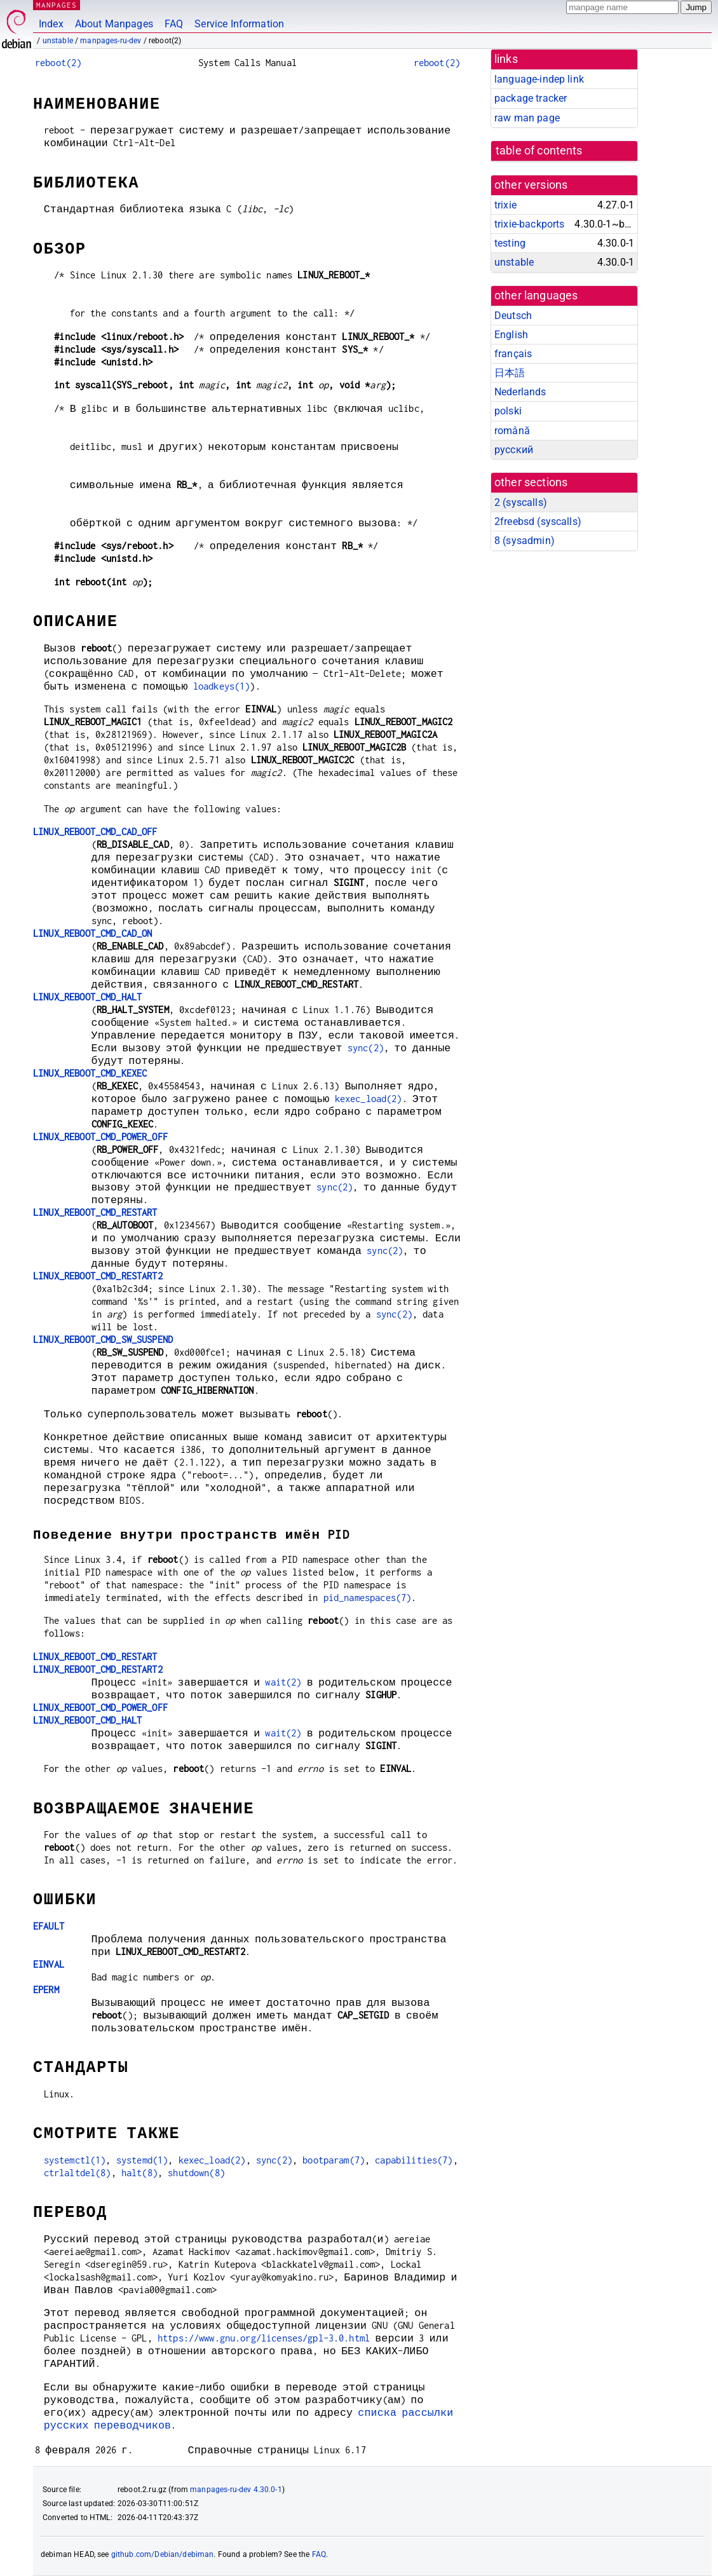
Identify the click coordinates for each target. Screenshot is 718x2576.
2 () (520, 502)
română (512, 431)
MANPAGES (56, 5)
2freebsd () (537, 521)
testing (509, 243)
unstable (58, 40)
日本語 (509, 373)
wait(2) (283, 1682)
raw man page (527, 118)
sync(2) (366, 1047)
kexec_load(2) (368, 1098)
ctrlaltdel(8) (77, 2172)
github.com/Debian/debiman (162, 2554)
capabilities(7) (413, 2160)
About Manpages (114, 24)
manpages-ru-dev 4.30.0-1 (236, 2489)
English (511, 335)
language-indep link (539, 79)
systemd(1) (142, 2160)
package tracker (530, 98)
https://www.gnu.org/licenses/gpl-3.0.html (264, 2338)
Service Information (239, 24)
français (513, 354)
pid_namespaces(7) (367, 1597)
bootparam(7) (333, 2160)
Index (51, 24)
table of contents (539, 150)
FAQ (174, 24)
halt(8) (139, 2172)
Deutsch (513, 316)
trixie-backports (529, 224)
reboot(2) (58, 62)
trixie (505, 205)
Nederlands (520, 392)
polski (508, 411)
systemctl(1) (75, 2160)
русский (513, 450)
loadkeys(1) (221, 686)
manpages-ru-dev (110, 40)
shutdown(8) (196, 2172)
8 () (524, 541)
